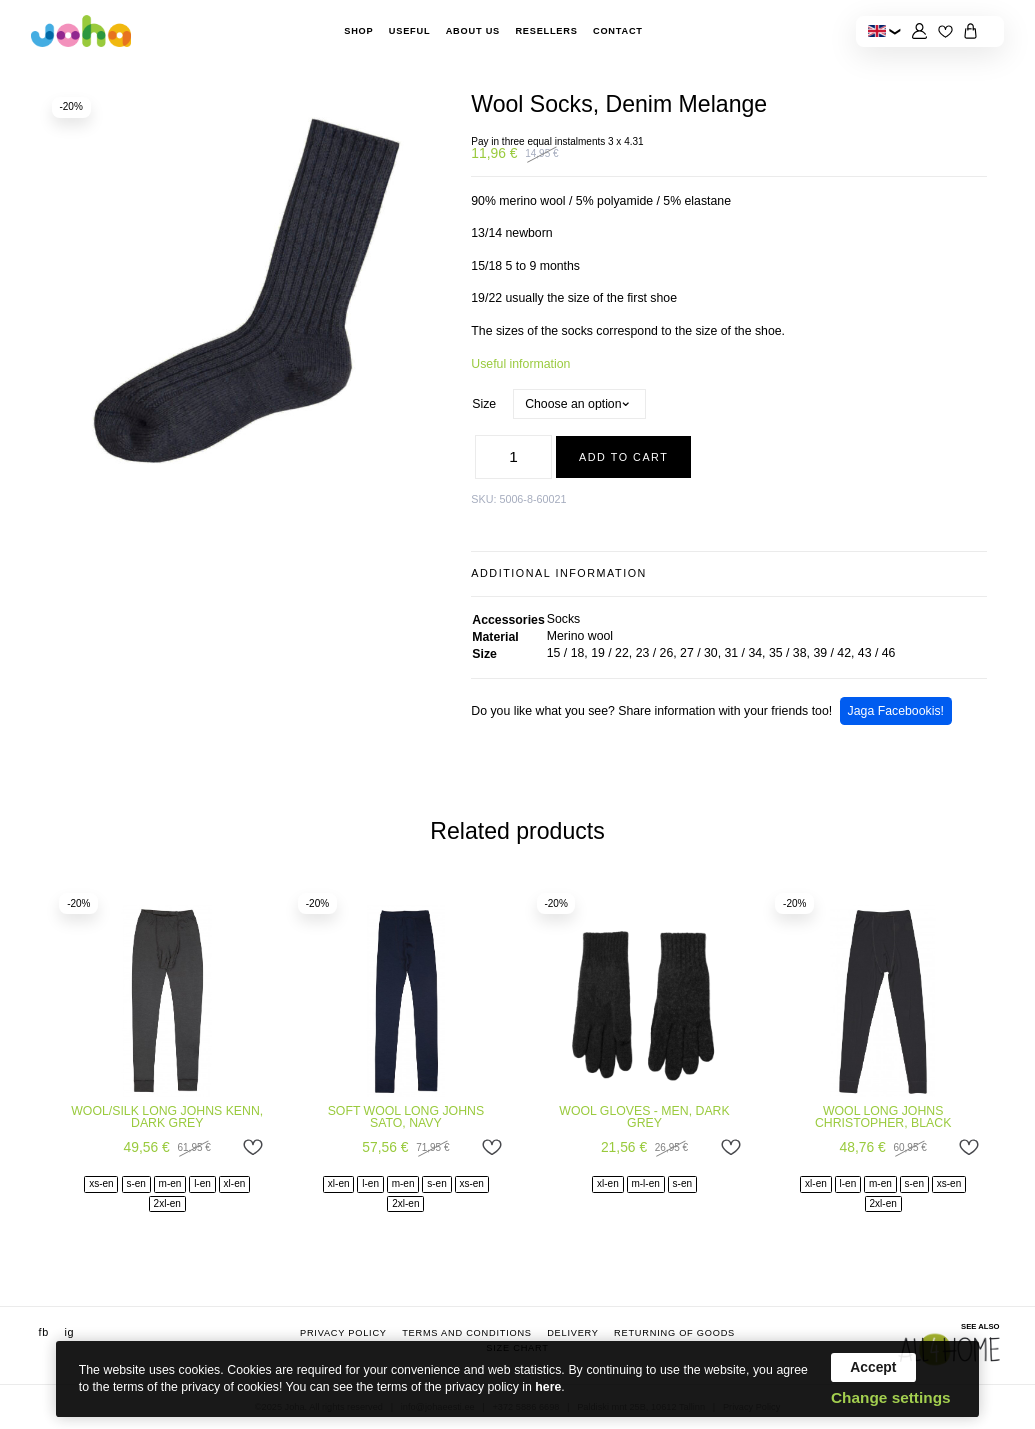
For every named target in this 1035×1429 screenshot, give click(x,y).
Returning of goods (674, 1333)
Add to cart (623, 457)
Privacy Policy (343, 1333)
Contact (618, 31)
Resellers (546, 31)
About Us (473, 31)
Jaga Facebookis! (896, 711)
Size (484, 404)
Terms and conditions (467, 1333)
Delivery (573, 1333)
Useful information (520, 364)
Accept (873, 1367)
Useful (410, 31)
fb (43, 1332)
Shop (358, 31)
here (548, 1387)
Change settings (891, 1397)
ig (69, 1332)
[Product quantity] (513, 456)
